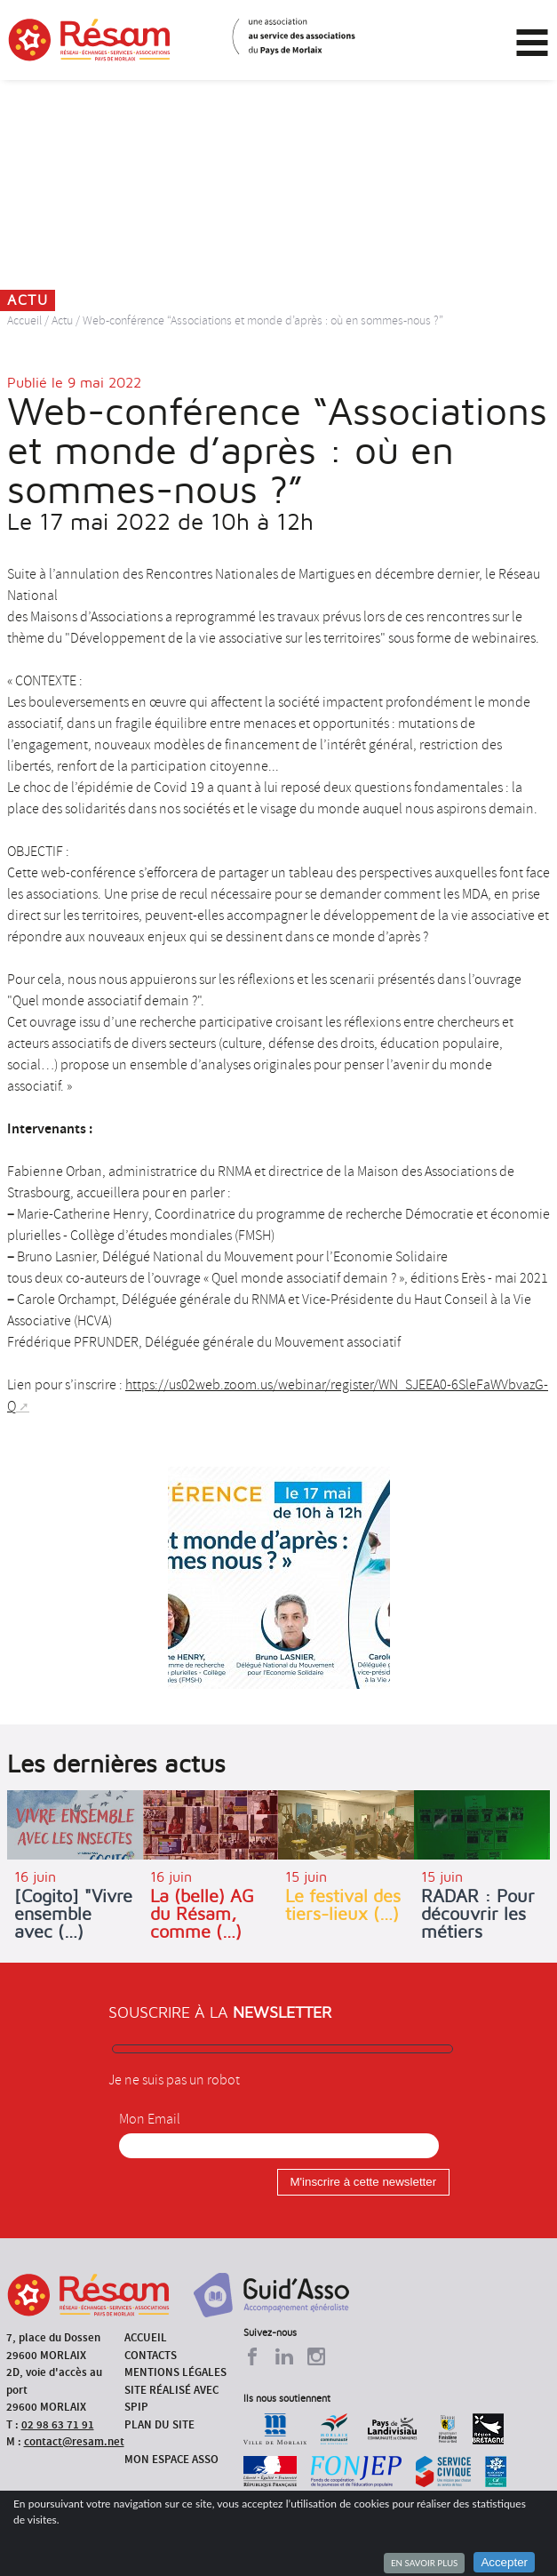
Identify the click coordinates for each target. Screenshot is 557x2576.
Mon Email (149, 2119)
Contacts (150, 2355)
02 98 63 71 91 (57, 2424)
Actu (62, 320)
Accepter (504, 2562)
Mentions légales (175, 2372)
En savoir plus (424, 2562)
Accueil (24, 320)
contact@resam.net (74, 2441)
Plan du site (159, 2424)
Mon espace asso (171, 2459)
